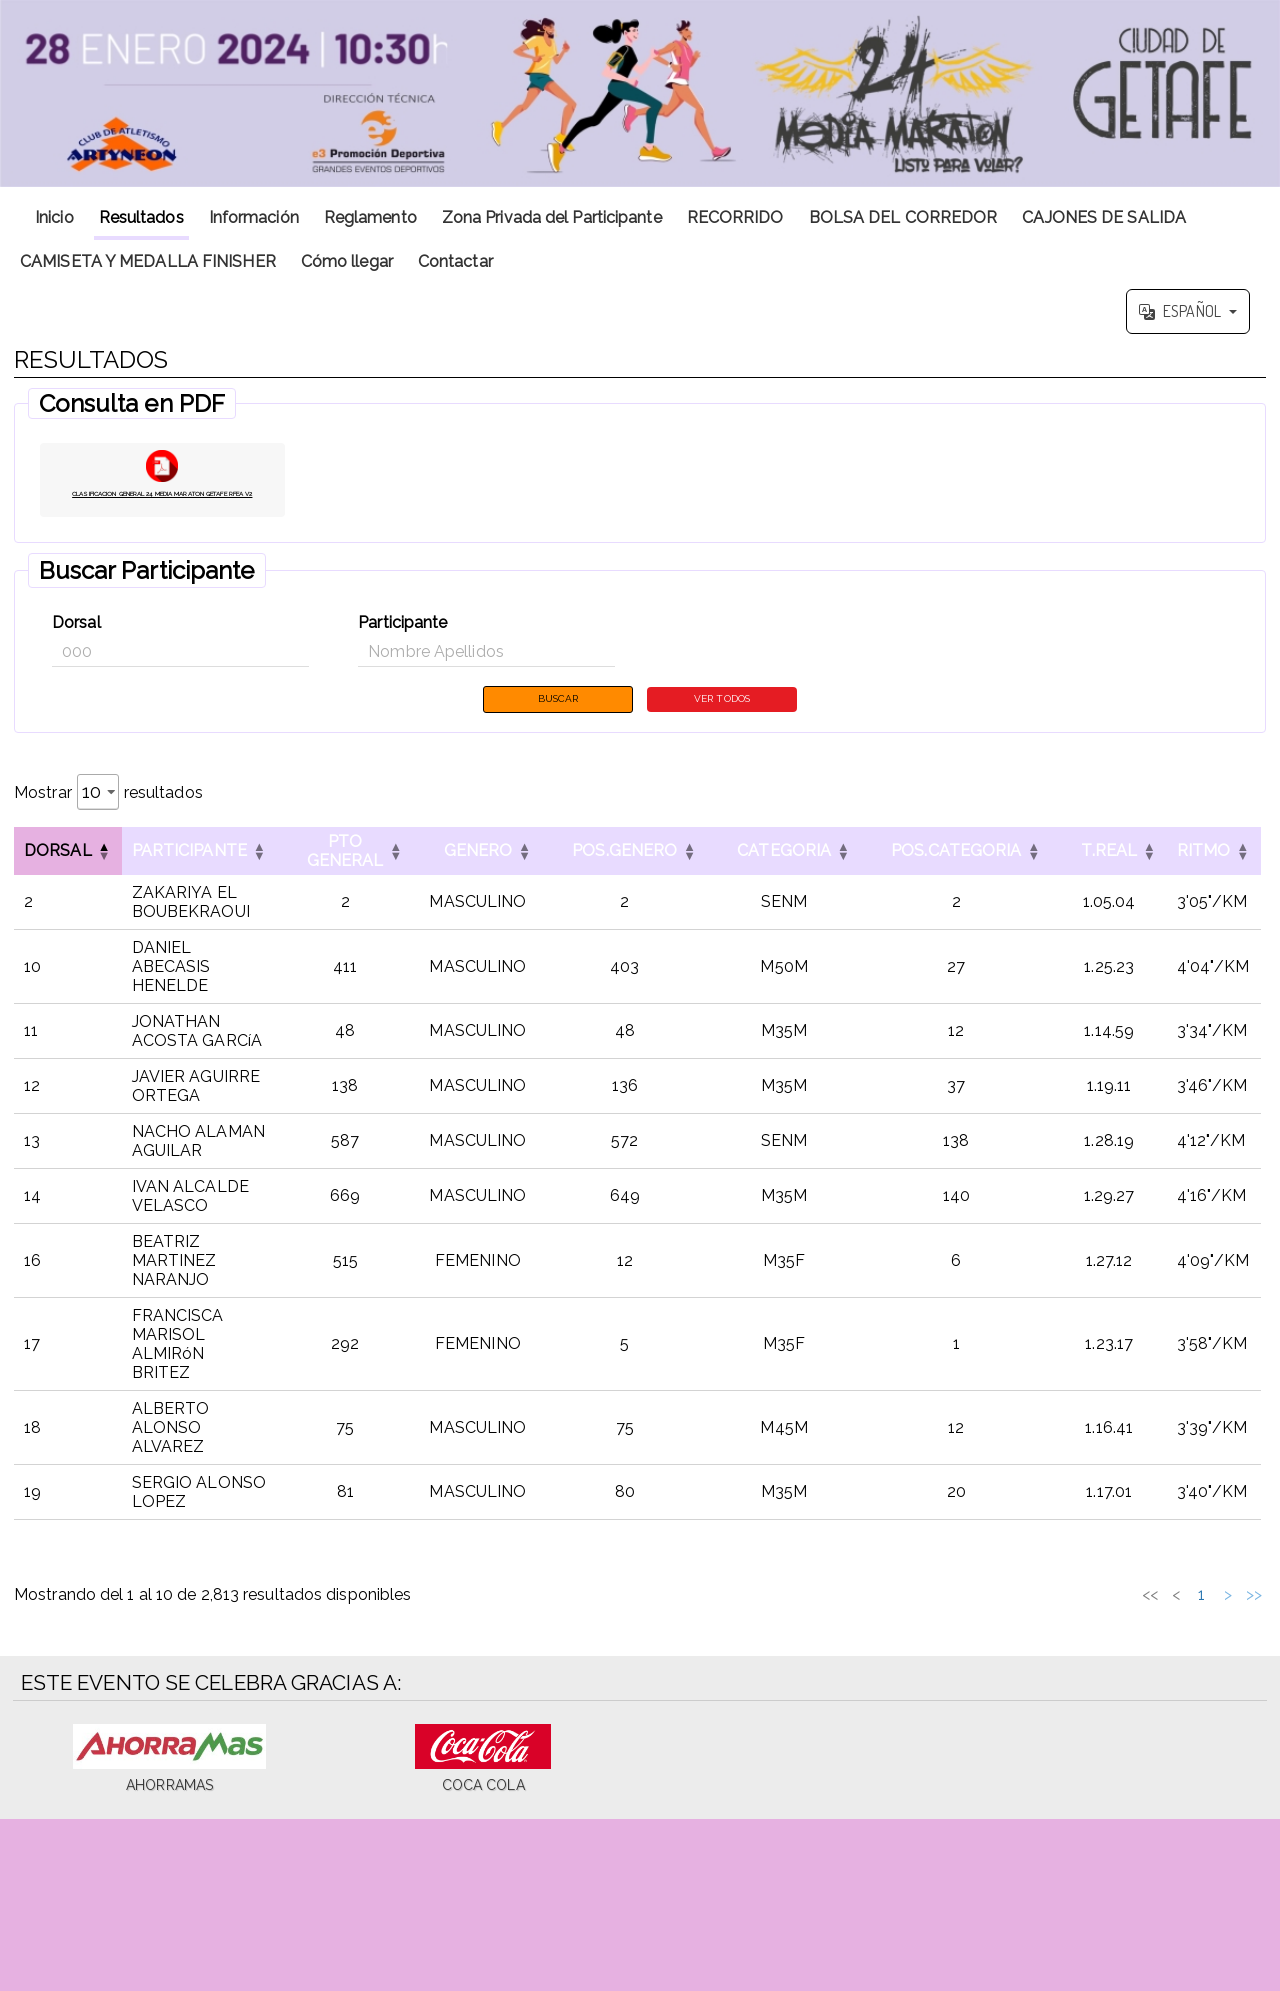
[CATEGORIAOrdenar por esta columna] (790, 878)
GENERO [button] (483, 878)
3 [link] (1080, 1602)
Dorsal (76, 645)
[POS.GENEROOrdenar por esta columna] (630, 878)
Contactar (455, 261)
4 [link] (1106, 1602)
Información (254, 217)
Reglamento (370, 217)
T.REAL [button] (1115, 878)
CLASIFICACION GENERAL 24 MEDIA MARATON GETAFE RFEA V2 (163, 507)
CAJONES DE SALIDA (1104, 217)
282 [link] (1200, 1602)
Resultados (141, 217)
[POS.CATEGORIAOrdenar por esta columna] (961, 878)
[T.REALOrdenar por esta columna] (1115, 878)
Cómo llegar (347, 261)
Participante (402, 645)
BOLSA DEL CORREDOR (903, 217)
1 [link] (1028, 1602)
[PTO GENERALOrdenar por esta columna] (350, 878)
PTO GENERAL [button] (350, 878)
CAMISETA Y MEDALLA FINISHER (148, 261)
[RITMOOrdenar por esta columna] (1219, 878)
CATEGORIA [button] (790, 878)
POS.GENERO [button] (630, 878)
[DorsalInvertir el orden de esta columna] (68, 878)
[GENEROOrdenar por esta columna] (483, 878)
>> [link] (1254, 1602)
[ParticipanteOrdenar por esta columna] (202, 878)
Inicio (54, 217)
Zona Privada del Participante (552, 217)
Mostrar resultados (108, 819)
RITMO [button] (1209, 878)
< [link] (1002, 1602)
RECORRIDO (735, 217)
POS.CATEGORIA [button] (961, 878)
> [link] (1228, 1602)
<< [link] (976, 1602)
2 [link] (1054, 1602)
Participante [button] (189, 878)
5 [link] (1132, 1602)
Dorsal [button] (58, 878)
